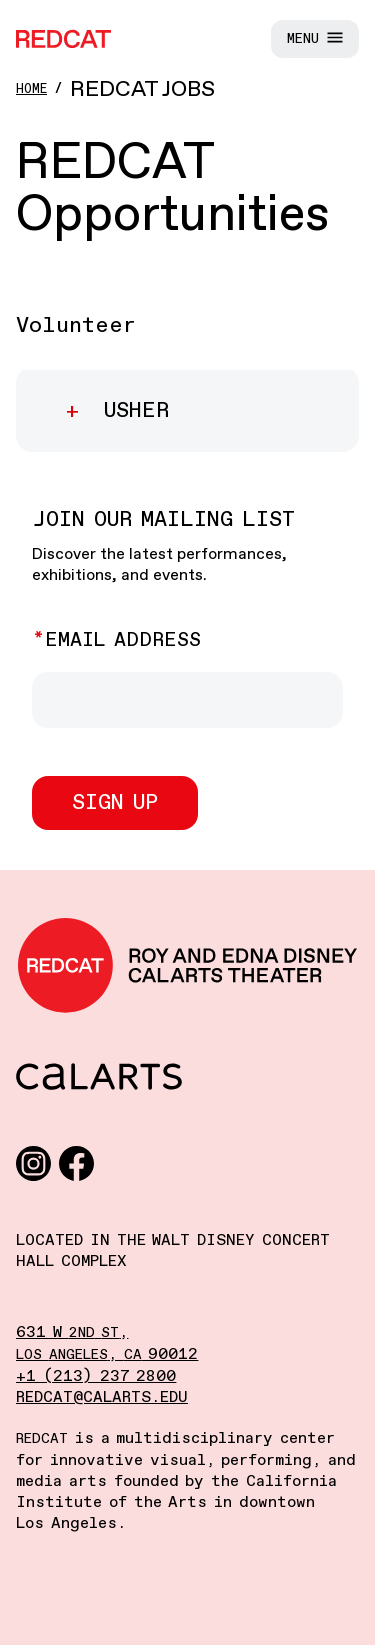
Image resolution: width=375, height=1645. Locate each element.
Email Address (123, 640)
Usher (132, 411)
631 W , (72, 1332)
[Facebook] (76, 1162)
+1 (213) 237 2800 (96, 1376)
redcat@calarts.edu (102, 1397)
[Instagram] (33, 1162)
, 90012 (107, 1354)
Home (31, 89)
